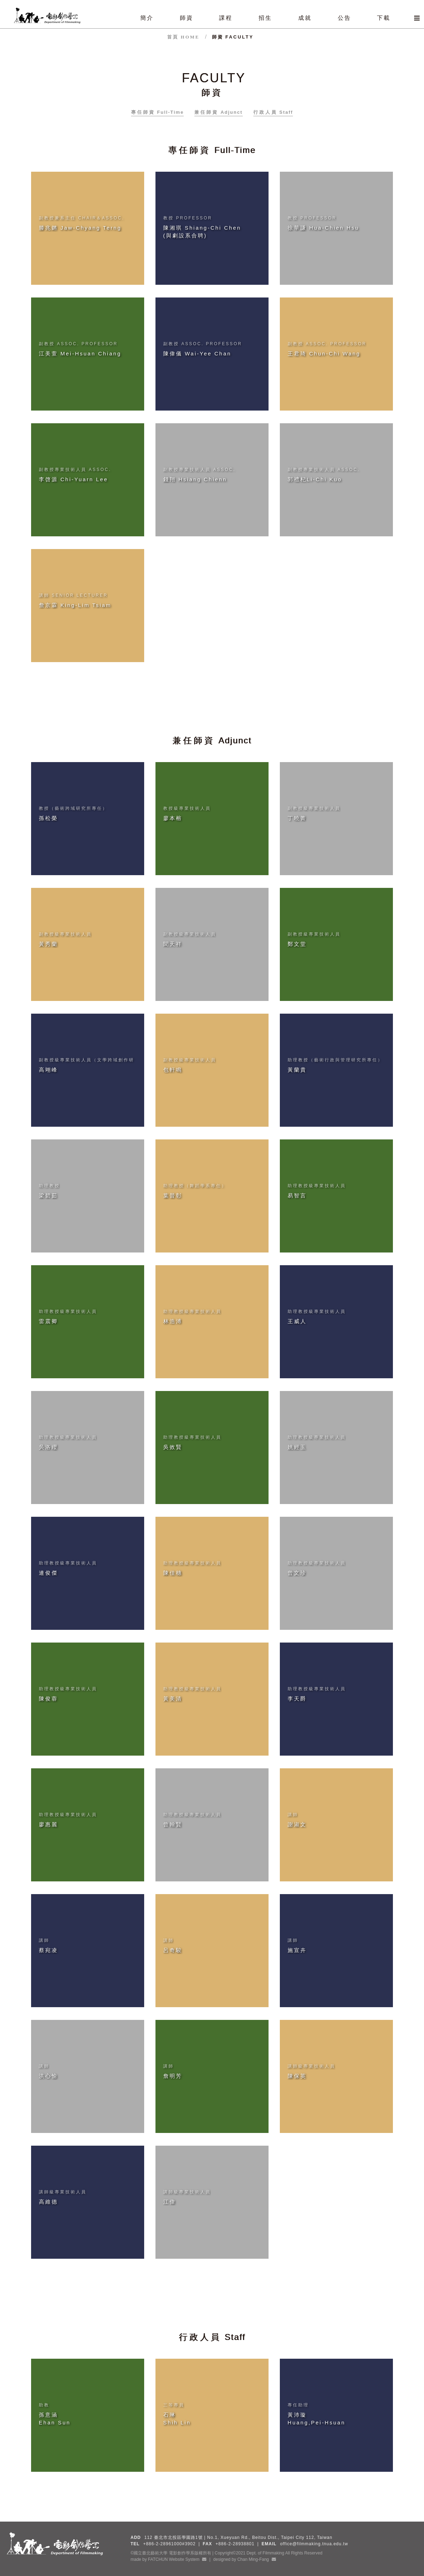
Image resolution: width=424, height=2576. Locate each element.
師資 (233, 37)
